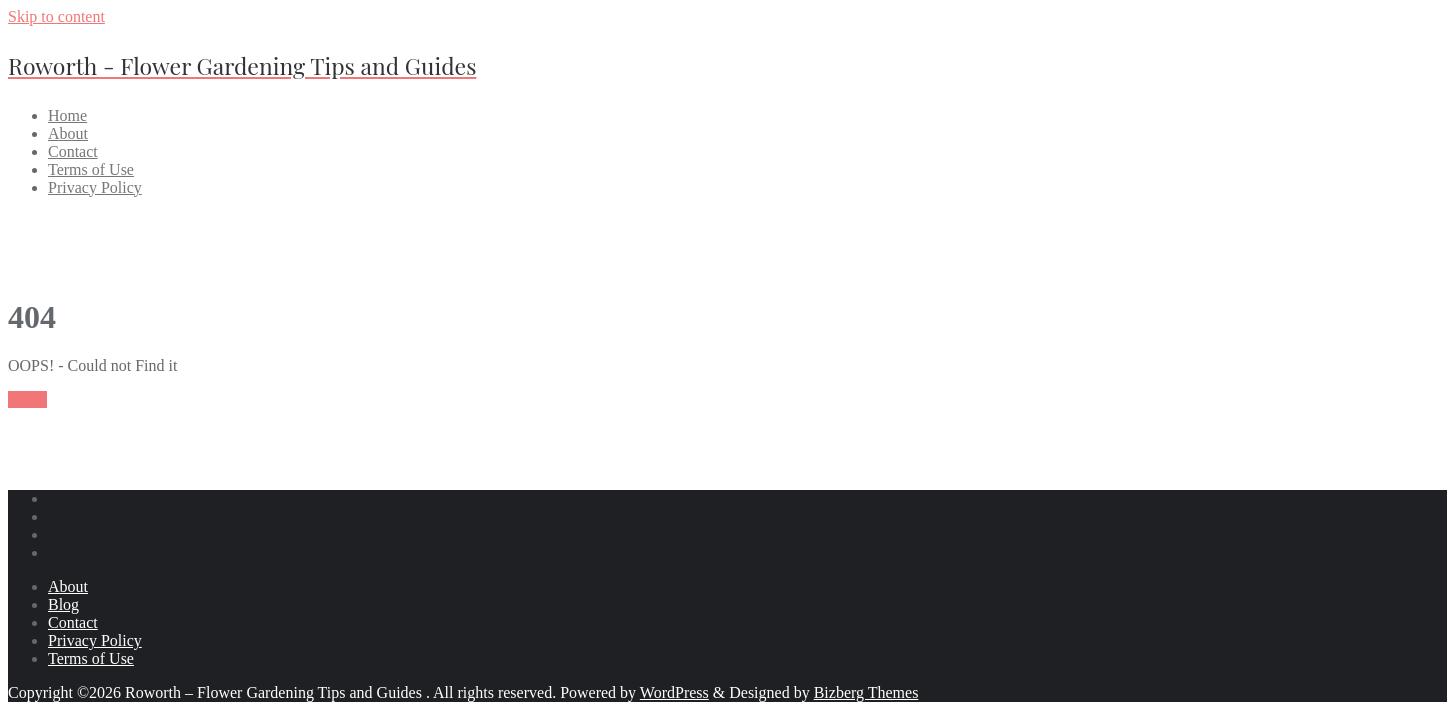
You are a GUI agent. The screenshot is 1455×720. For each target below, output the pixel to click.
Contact (73, 622)
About (68, 586)
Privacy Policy (95, 640)
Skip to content (56, 16)
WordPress (674, 692)
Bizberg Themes (866, 692)
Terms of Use (91, 658)
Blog (63, 604)
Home (27, 399)
